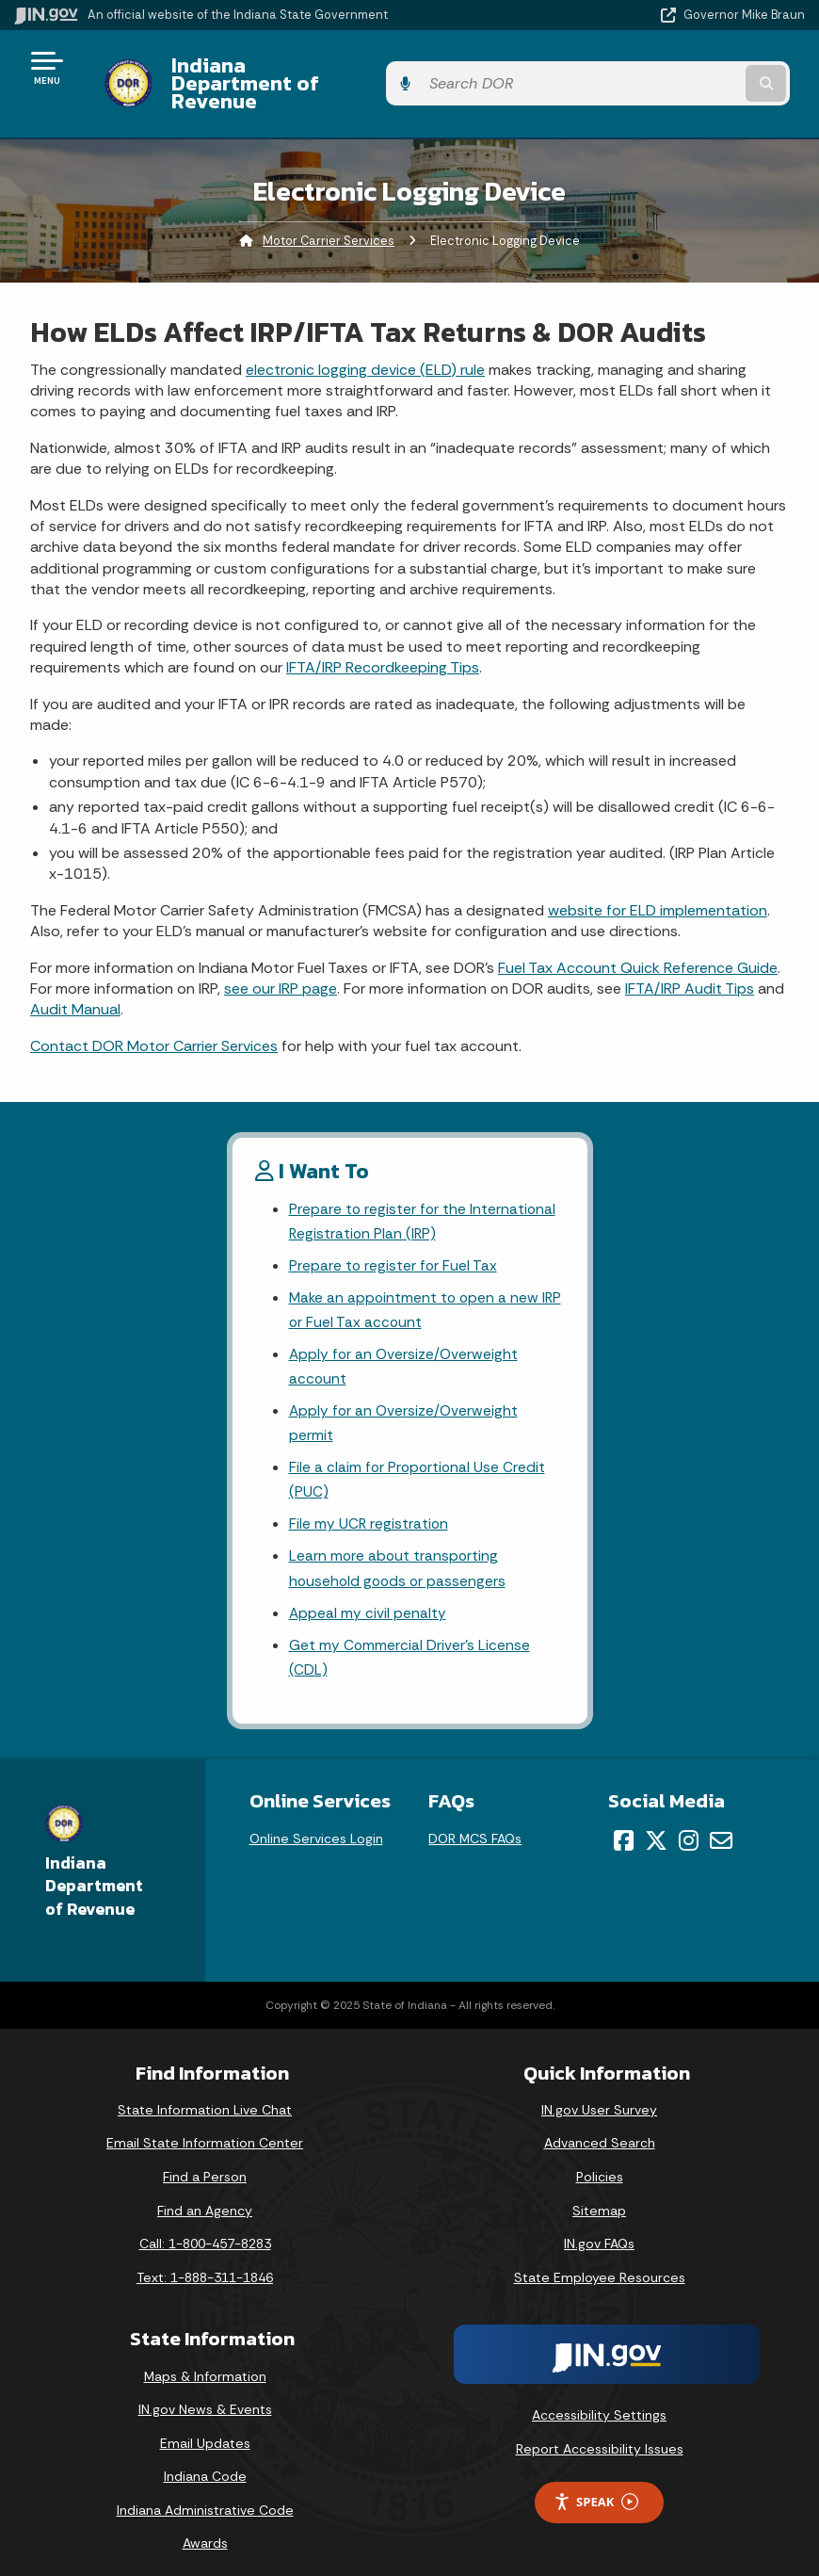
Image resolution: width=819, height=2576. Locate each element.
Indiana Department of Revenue (312, 67)
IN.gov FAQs (599, 2229)
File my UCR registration (369, 1504)
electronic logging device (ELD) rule (365, 337)
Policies (599, 2161)
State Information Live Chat (205, 2094)
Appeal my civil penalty (368, 1596)
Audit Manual (75, 977)
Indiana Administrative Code (205, 2495)
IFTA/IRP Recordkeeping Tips (382, 635)
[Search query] (687, 67)
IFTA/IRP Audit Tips (689, 955)
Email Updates (205, 2428)
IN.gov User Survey (599, 2094)
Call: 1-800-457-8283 (205, 2229)
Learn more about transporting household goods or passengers (399, 1549)
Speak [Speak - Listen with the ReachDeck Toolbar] (596, 2487)
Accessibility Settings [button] (599, 2400)
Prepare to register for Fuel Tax (394, 1235)
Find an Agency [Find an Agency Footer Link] (204, 2195)
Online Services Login (316, 1823)
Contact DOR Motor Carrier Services (154, 1013)
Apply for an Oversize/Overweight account (405, 1340)
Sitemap (599, 2195)
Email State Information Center (204, 2128)
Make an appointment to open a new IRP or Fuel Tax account (416, 1281)
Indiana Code (205, 2462)
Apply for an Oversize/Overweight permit (405, 1398)
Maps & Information (205, 2361)
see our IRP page (280, 955)
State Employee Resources (599, 2262)
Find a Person (205, 2161)
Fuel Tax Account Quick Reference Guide (638, 935)
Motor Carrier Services (328, 208)
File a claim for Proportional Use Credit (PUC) (419, 1458)
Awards (205, 2528)
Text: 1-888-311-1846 (204, 2262)
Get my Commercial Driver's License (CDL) (410, 1641)
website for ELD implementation (657, 877)
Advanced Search (599, 2128)
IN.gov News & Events (205, 2394)
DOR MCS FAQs (475, 1823)
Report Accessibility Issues (599, 2433)
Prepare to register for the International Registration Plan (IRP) (423, 1189)
